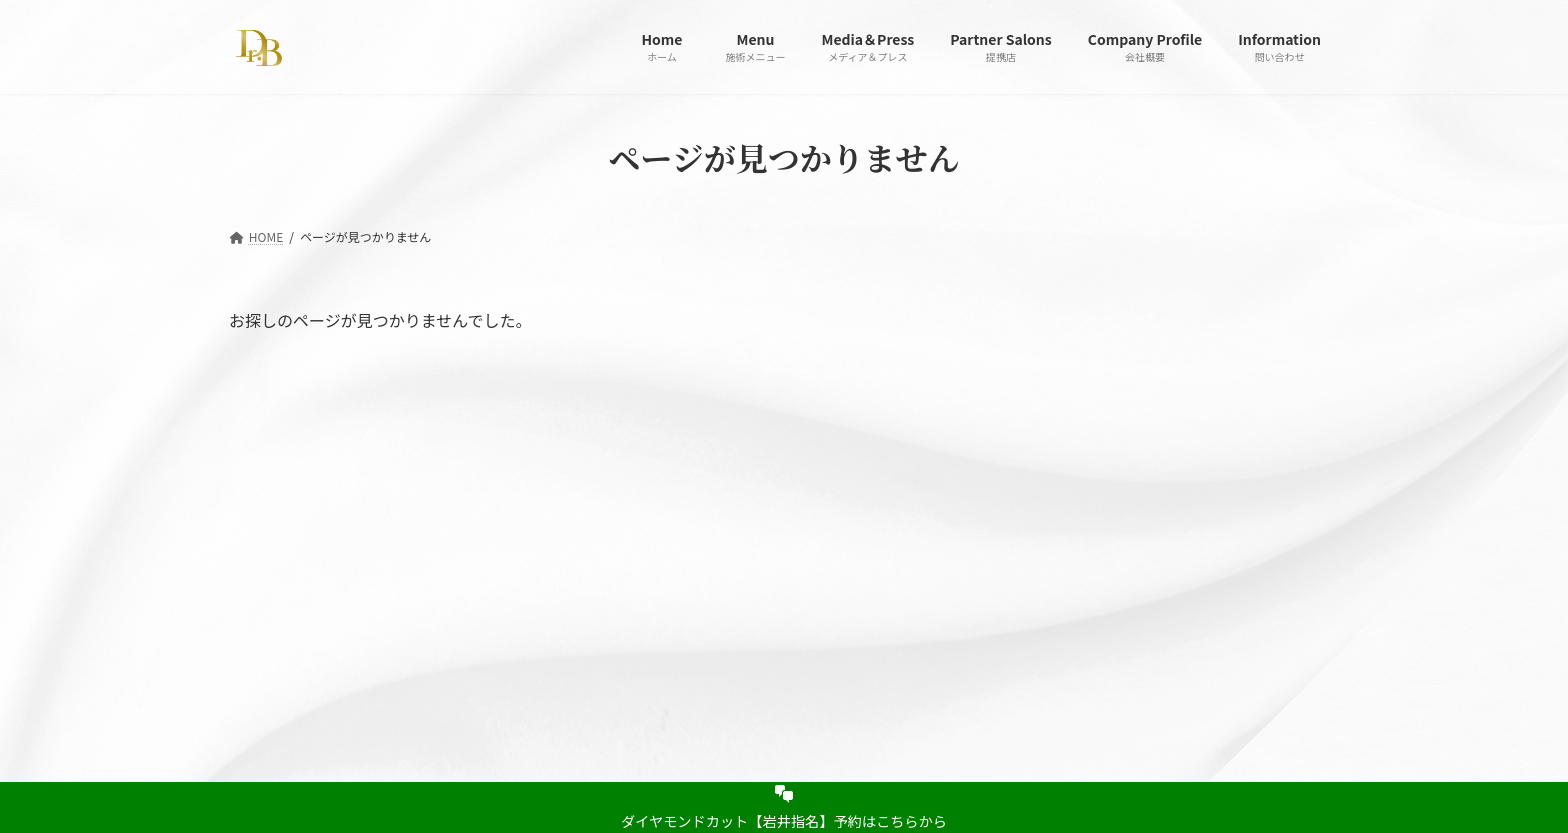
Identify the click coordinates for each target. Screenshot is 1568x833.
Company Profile (682, 568)
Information (801, 568)
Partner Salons (557, 568)
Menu (346, 568)
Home (270, 568)
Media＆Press (439, 568)
